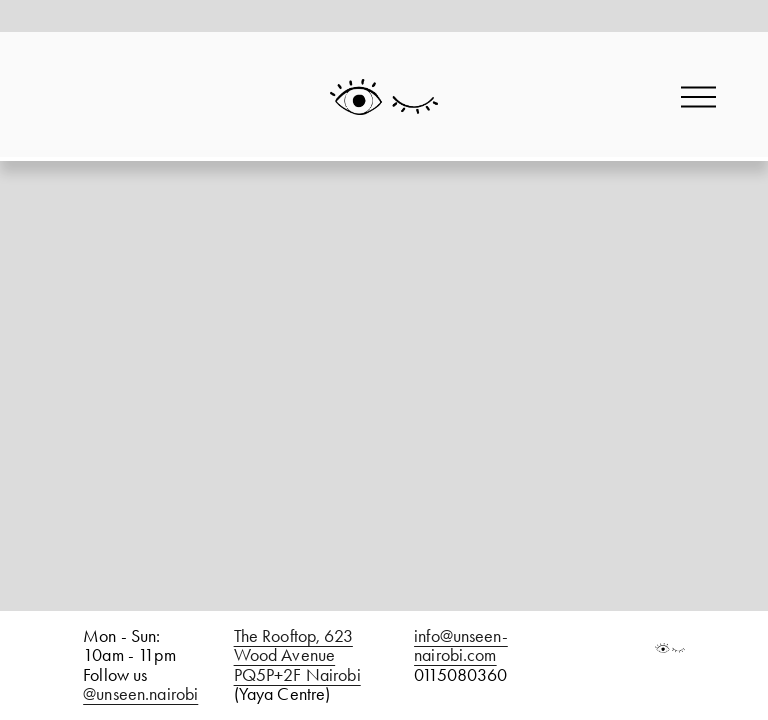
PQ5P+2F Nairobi (297, 675)
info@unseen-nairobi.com (461, 646)
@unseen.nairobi (140, 694)
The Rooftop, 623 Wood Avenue (293, 646)
